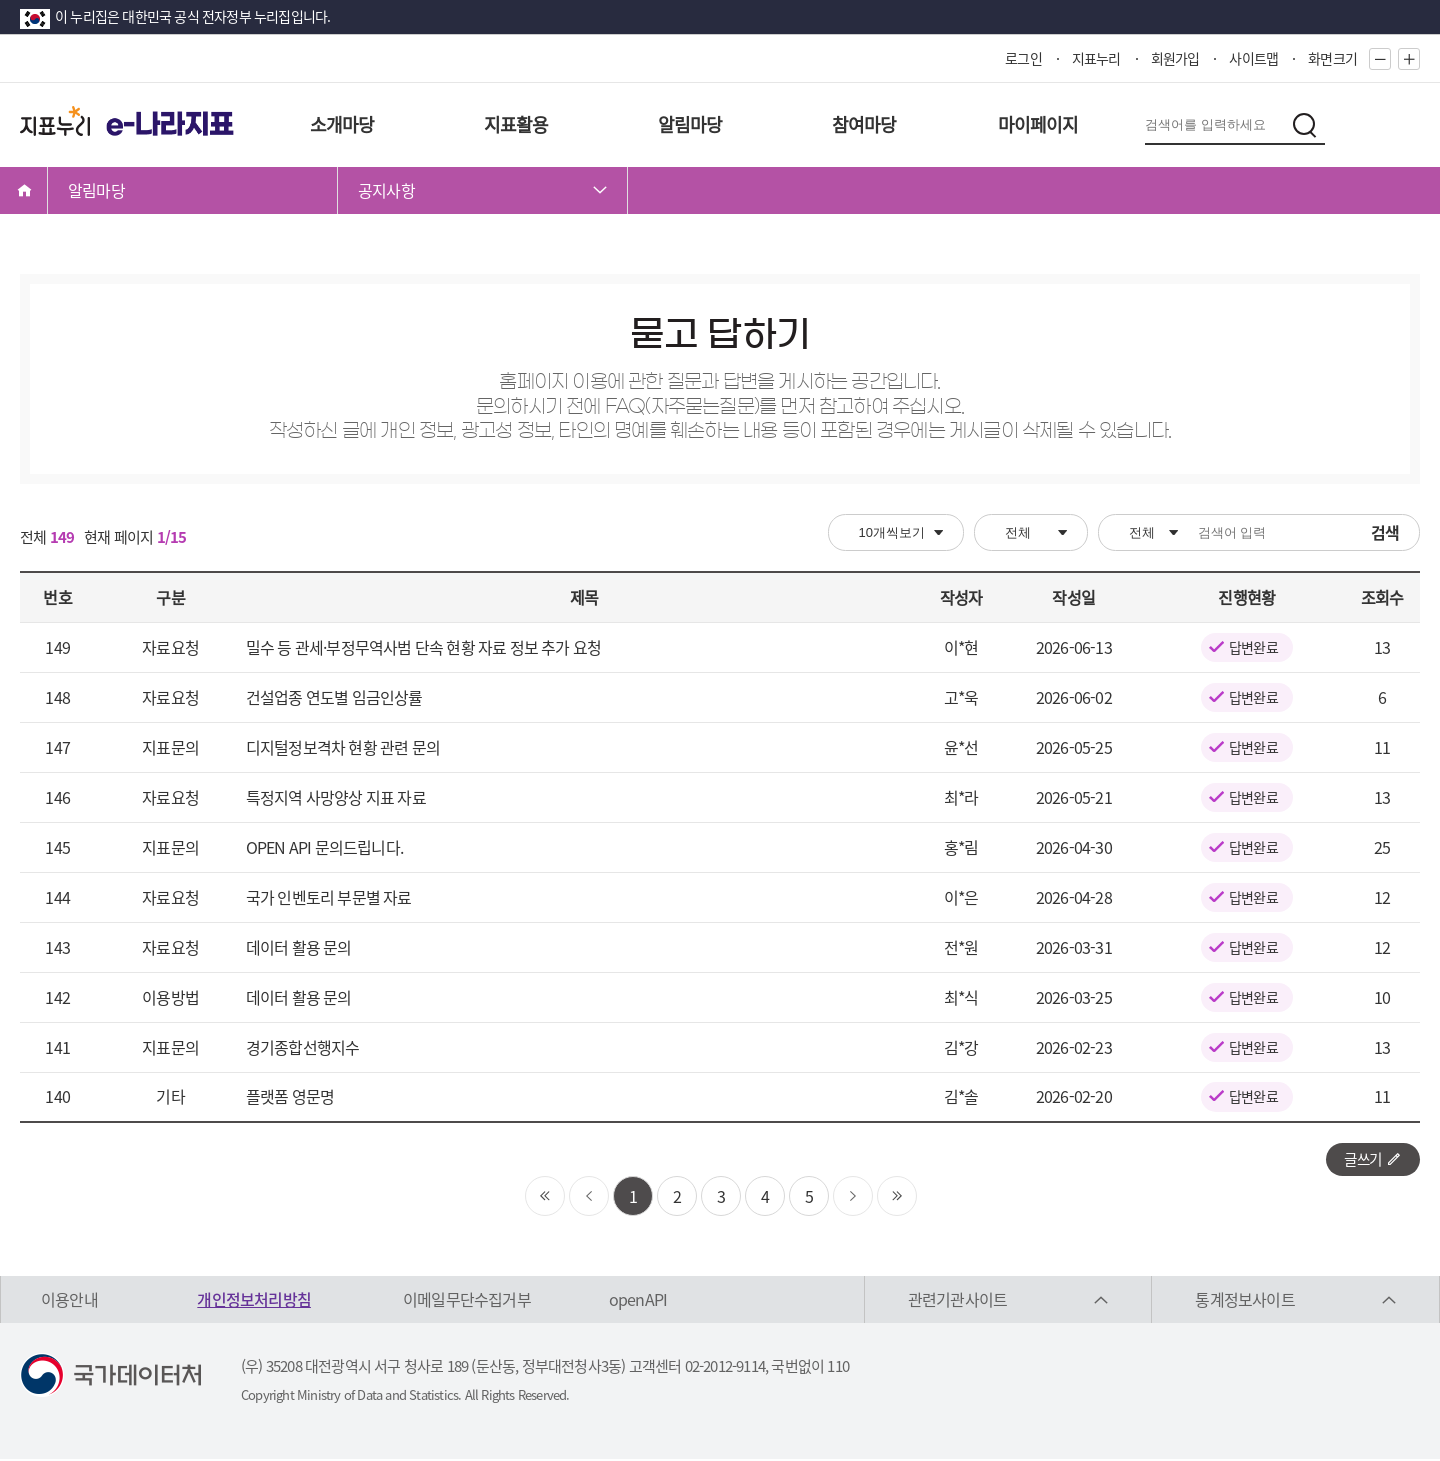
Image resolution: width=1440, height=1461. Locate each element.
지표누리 (1096, 58)
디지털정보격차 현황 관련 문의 (343, 747)
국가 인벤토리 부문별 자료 (329, 897)
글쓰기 (1369, 1160)
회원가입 (1175, 58)
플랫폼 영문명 (290, 1096)
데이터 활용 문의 (299, 947)
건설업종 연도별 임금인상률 (334, 697)
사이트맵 (1253, 58)
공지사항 (386, 190)
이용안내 (69, 1301)
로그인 (1023, 58)
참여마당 (864, 124)
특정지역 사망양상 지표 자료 (336, 797)
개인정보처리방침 (254, 1301)
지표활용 (516, 124)
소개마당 (342, 124)
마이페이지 (1038, 124)
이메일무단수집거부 (467, 1301)
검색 (1385, 532)
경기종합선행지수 (303, 1047)
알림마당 (690, 124)
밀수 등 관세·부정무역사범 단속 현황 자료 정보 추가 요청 (423, 647)
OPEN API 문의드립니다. (324, 847)
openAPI (638, 1301)
